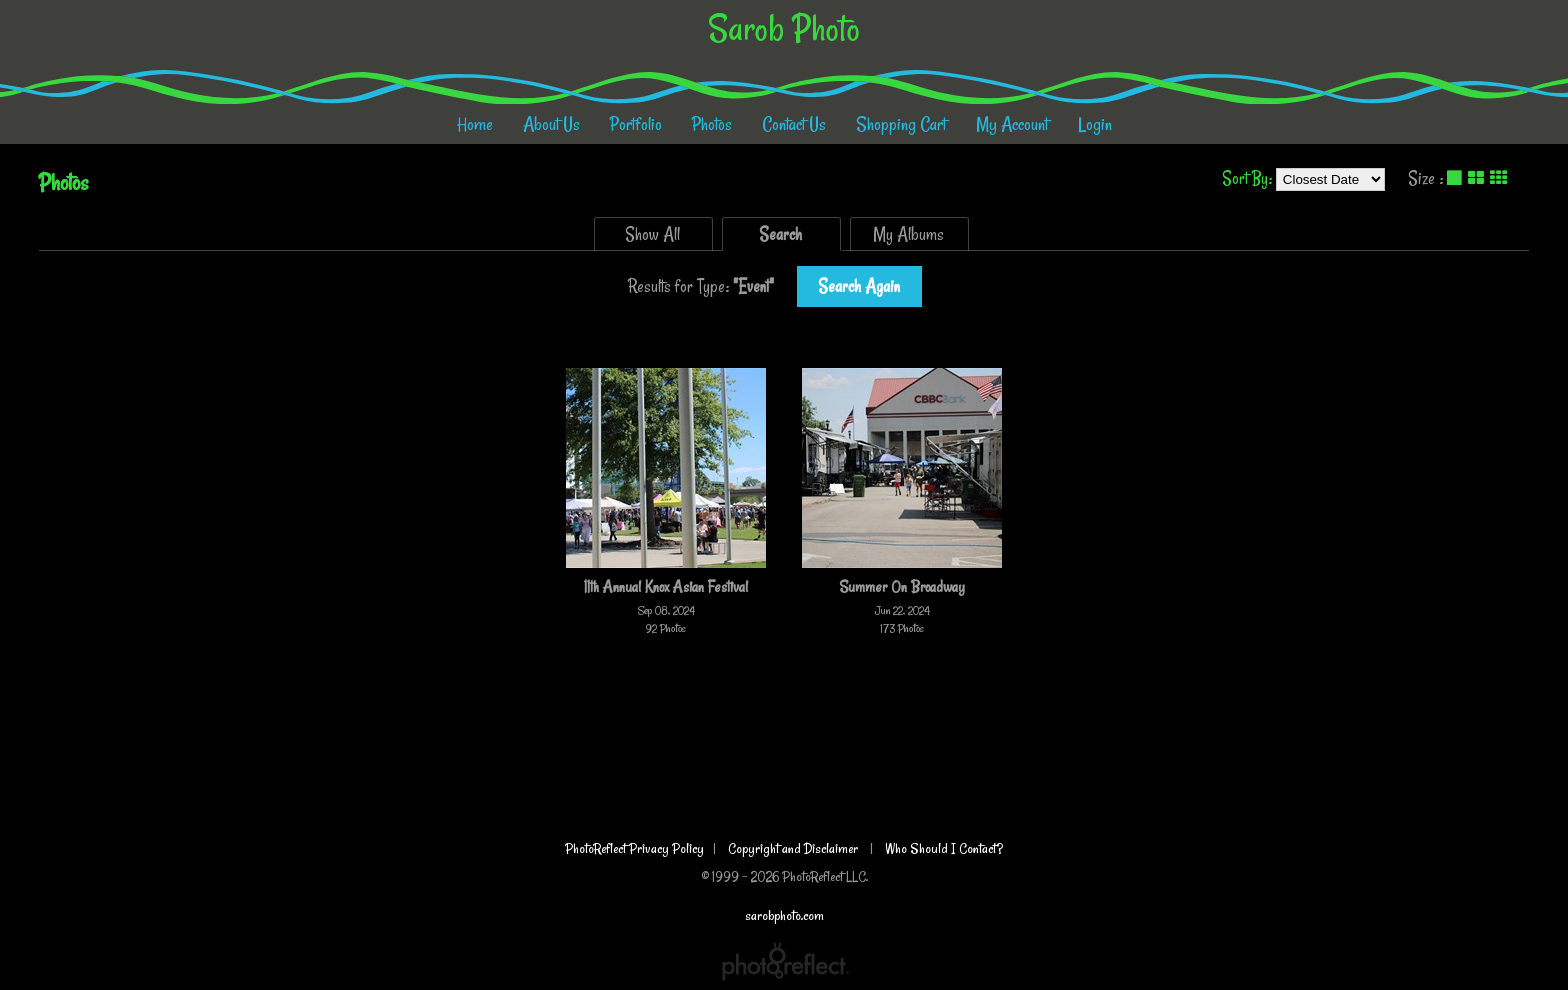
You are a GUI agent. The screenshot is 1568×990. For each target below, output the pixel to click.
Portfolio (636, 124)
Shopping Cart (901, 124)
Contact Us (794, 124)
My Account (1012, 124)
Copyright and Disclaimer (794, 848)
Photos (712, 124)
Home (475, 124)
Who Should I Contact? (944, 848)
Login (1095, 124)
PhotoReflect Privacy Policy (634, 848)
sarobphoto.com (784, 915)
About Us (551, 124)
